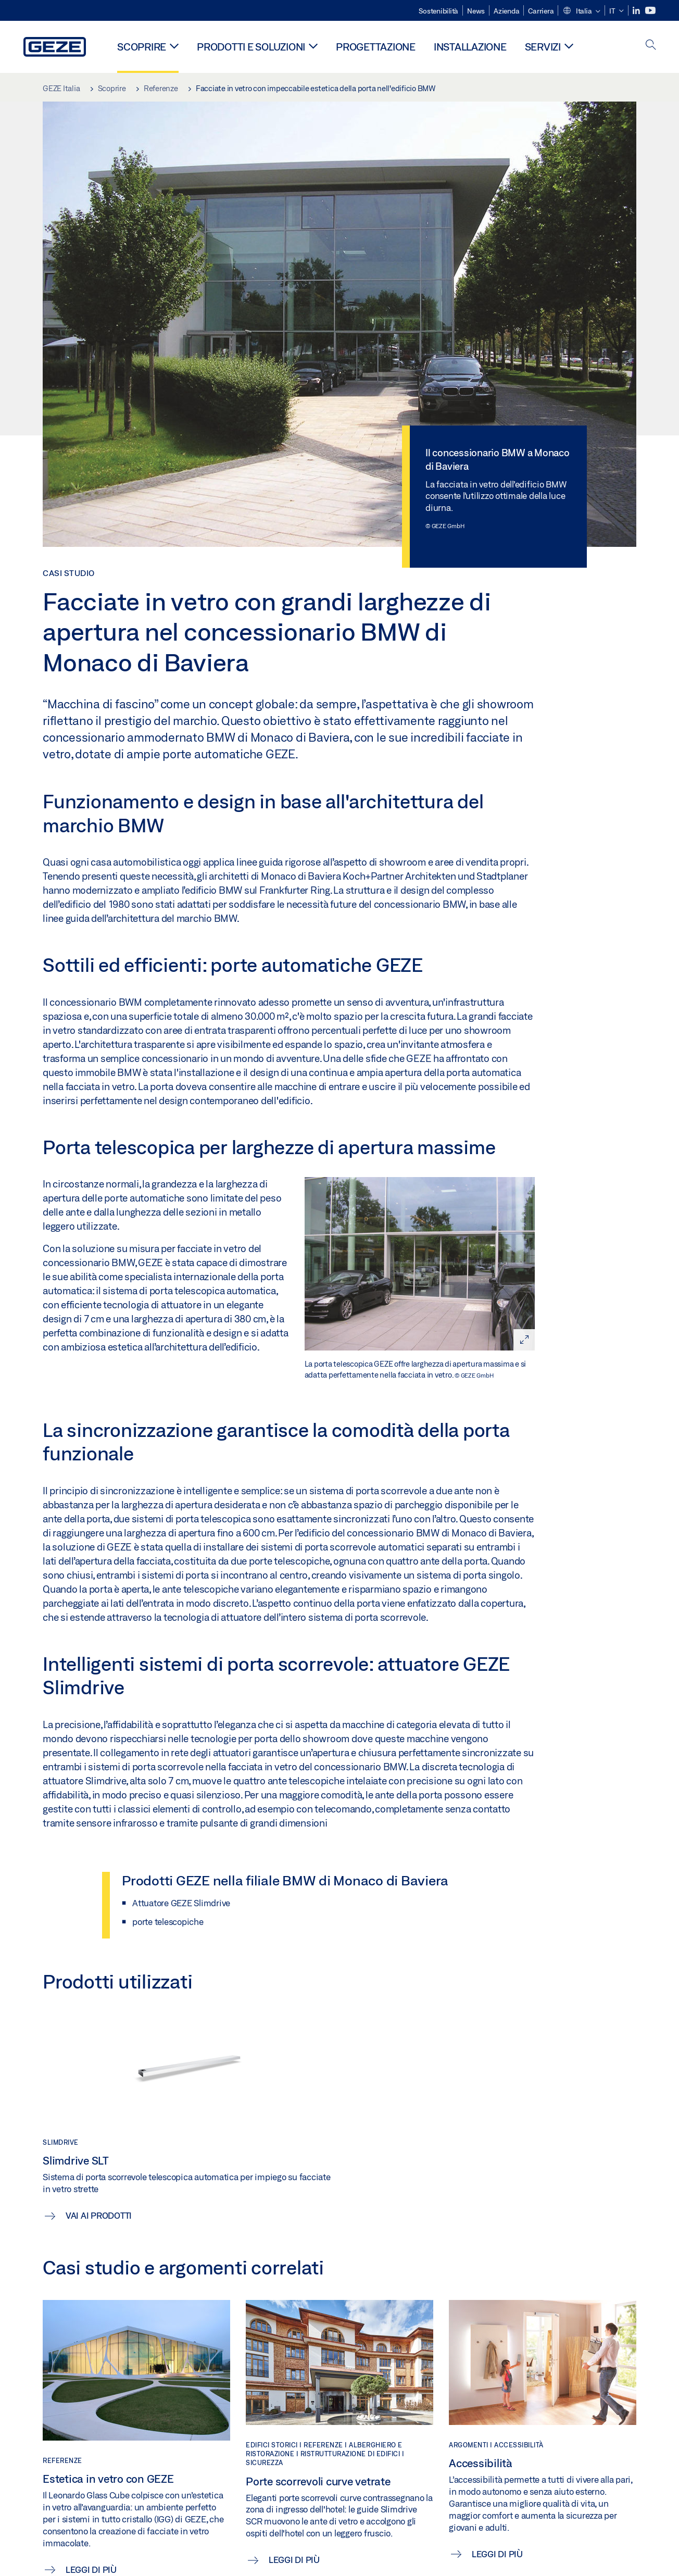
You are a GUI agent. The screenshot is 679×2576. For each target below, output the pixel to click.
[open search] (651, 45)
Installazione (470, 47)
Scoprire (141, 47)
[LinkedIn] (637, 10)
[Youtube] (650, 10)
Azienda (506, 11)
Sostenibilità (438, 11)
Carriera (541, 11)
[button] (581, 11)
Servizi (543, 47)
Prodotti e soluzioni (251, 47)
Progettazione (376, 47)
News (476, 11)
